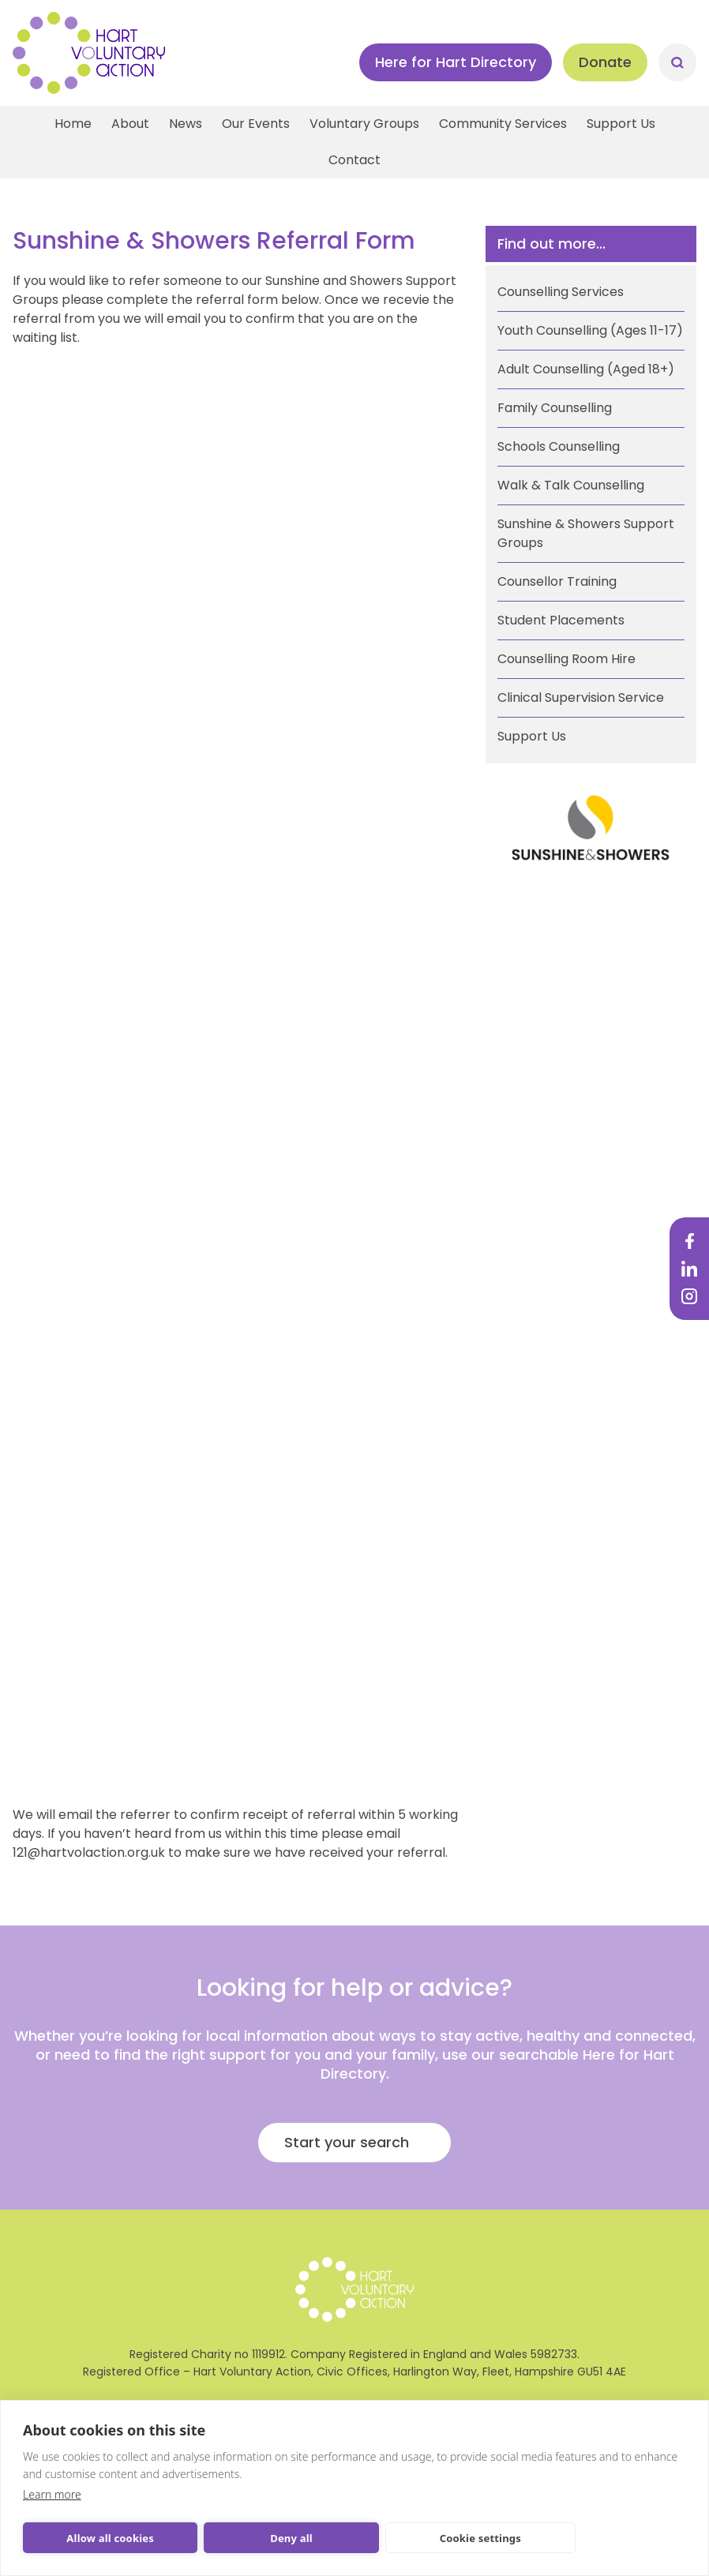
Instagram (689, 1296)
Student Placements (561, 620)
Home (73, 123)
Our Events (256, 123)
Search (677, 62)
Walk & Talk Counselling (570, 485)
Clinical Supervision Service (580, 697)
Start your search (346, 2142)
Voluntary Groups (364, 123)
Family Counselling (554, 408)
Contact (354, 160)
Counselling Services (560, 292)
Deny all (291, 2538)
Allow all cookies (110, 2538)
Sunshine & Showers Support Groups (585, 533)
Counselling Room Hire (566, 659)
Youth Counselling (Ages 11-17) (590, 330)
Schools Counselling (558, 446)
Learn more (52, 2494)
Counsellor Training (557, 581)
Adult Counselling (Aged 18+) (585, 369)
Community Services (503, 123)
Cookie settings (480, 2538)
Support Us (621, 123)
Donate (605, 62)
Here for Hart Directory (455, 62)
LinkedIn (689, 1269)
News (185, 123)
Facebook (689, 1241)
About (130, 123)
